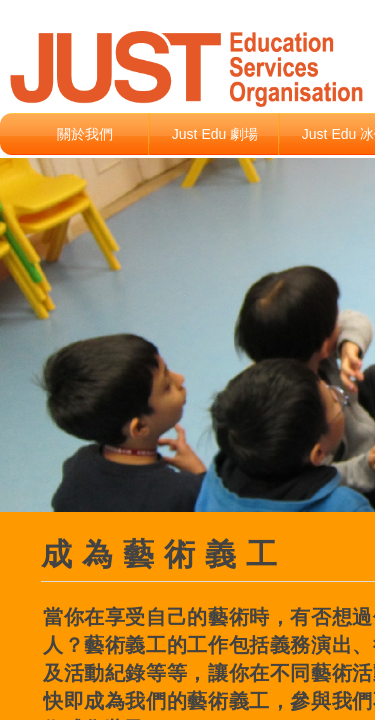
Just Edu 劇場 (215, 134)
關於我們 (85, 134)
